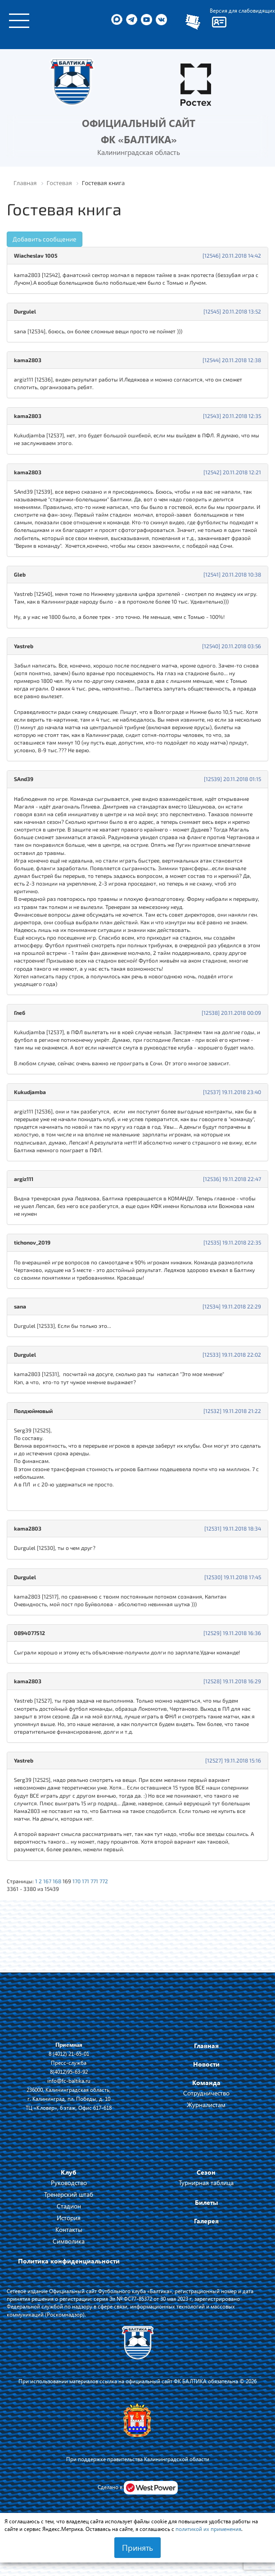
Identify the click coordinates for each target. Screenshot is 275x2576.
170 (76, 1881)
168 (57, 1881)
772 (103, 1881)
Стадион (69, 2206)
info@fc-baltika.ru (68, 2080)
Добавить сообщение (45, 239)
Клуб (69, 2172)
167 (47, 1881)
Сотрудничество (206, 2093)
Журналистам (206, 2104)
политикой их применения (208, 2528)
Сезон (206, 2172)
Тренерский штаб (68, 2194)
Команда (206, 2082)
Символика (69, 2241)
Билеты (206, 2202)
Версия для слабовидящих (242, 10)
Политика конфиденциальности (69, 2261)
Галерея (206, 2221)
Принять (137, 2547)
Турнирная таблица (206, 2182)
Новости (206, 2064)
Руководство (69, 2182)
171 (85, 1881)
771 (94, 1881)
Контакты (68, 2229)
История (69, 2217)
